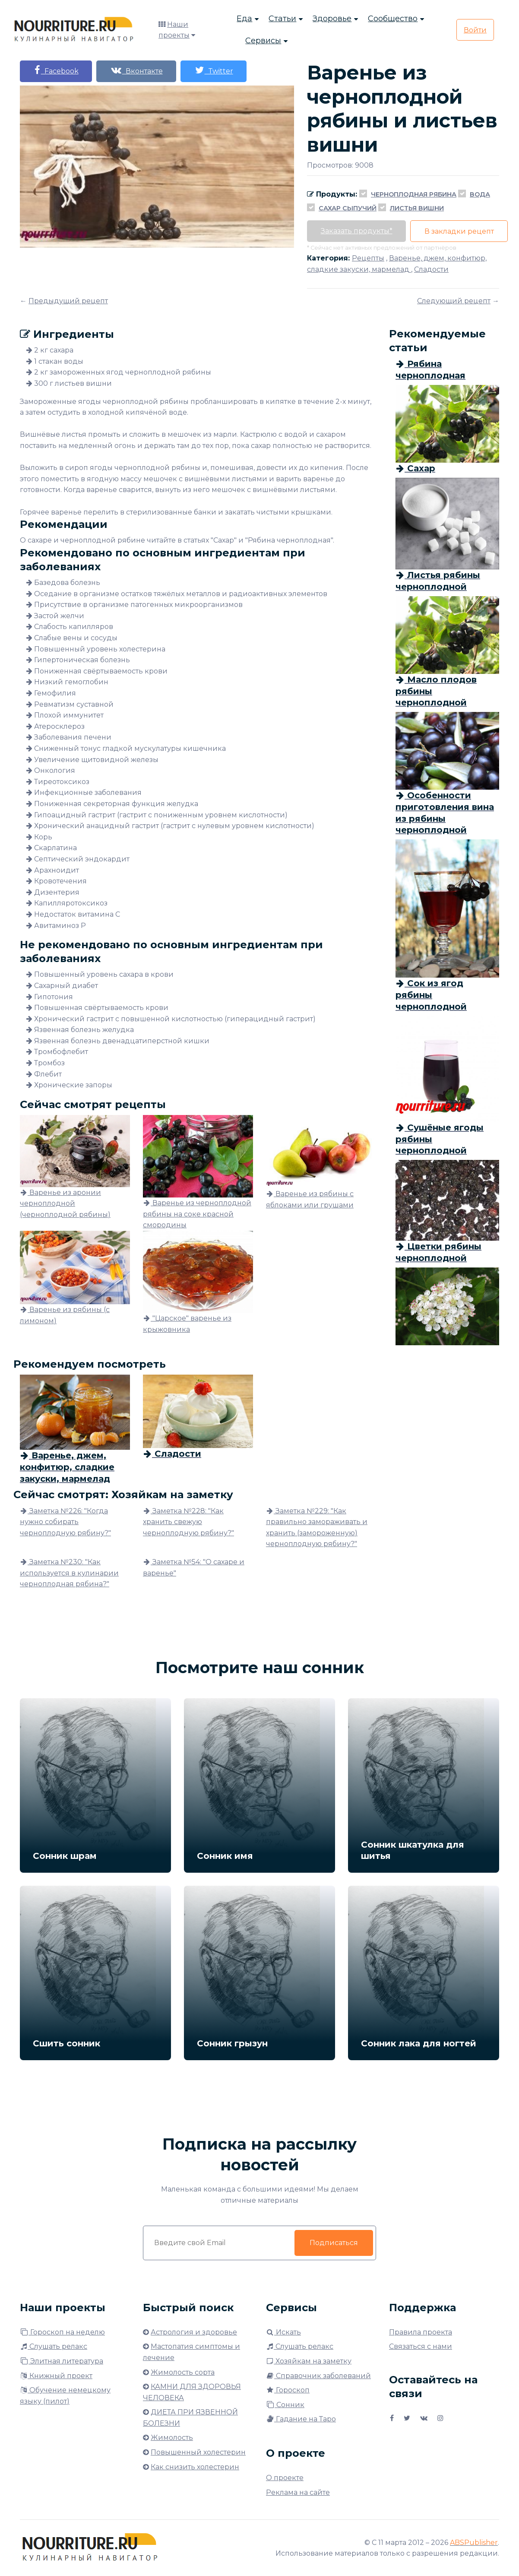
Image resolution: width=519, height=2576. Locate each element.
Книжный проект (56, 2376)
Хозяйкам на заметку (308, 2361)
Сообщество (393, 19)
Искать (283, 2332)
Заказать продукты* (358, 231)
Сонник (285, 2405)
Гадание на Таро (301, 2419)
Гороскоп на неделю (62, 2332)
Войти (475, 31)
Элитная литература (61, 2361)
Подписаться (333, 2243)
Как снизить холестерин (195, 2467)
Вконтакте (140, 70)
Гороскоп (288, 2390)
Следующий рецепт (454, 301)
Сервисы (263, 41)
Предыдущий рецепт (68, 301)
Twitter (221, 70)
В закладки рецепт (463, 231)
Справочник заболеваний (318, 2376)
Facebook (57, 70)
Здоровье (332, 19)
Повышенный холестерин (198, 2452)
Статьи (282, 19)
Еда (244, 19)
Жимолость (172, 2437)
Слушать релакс (53, 2346)
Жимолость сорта (183, 2372)
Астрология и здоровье (194, 2332)
